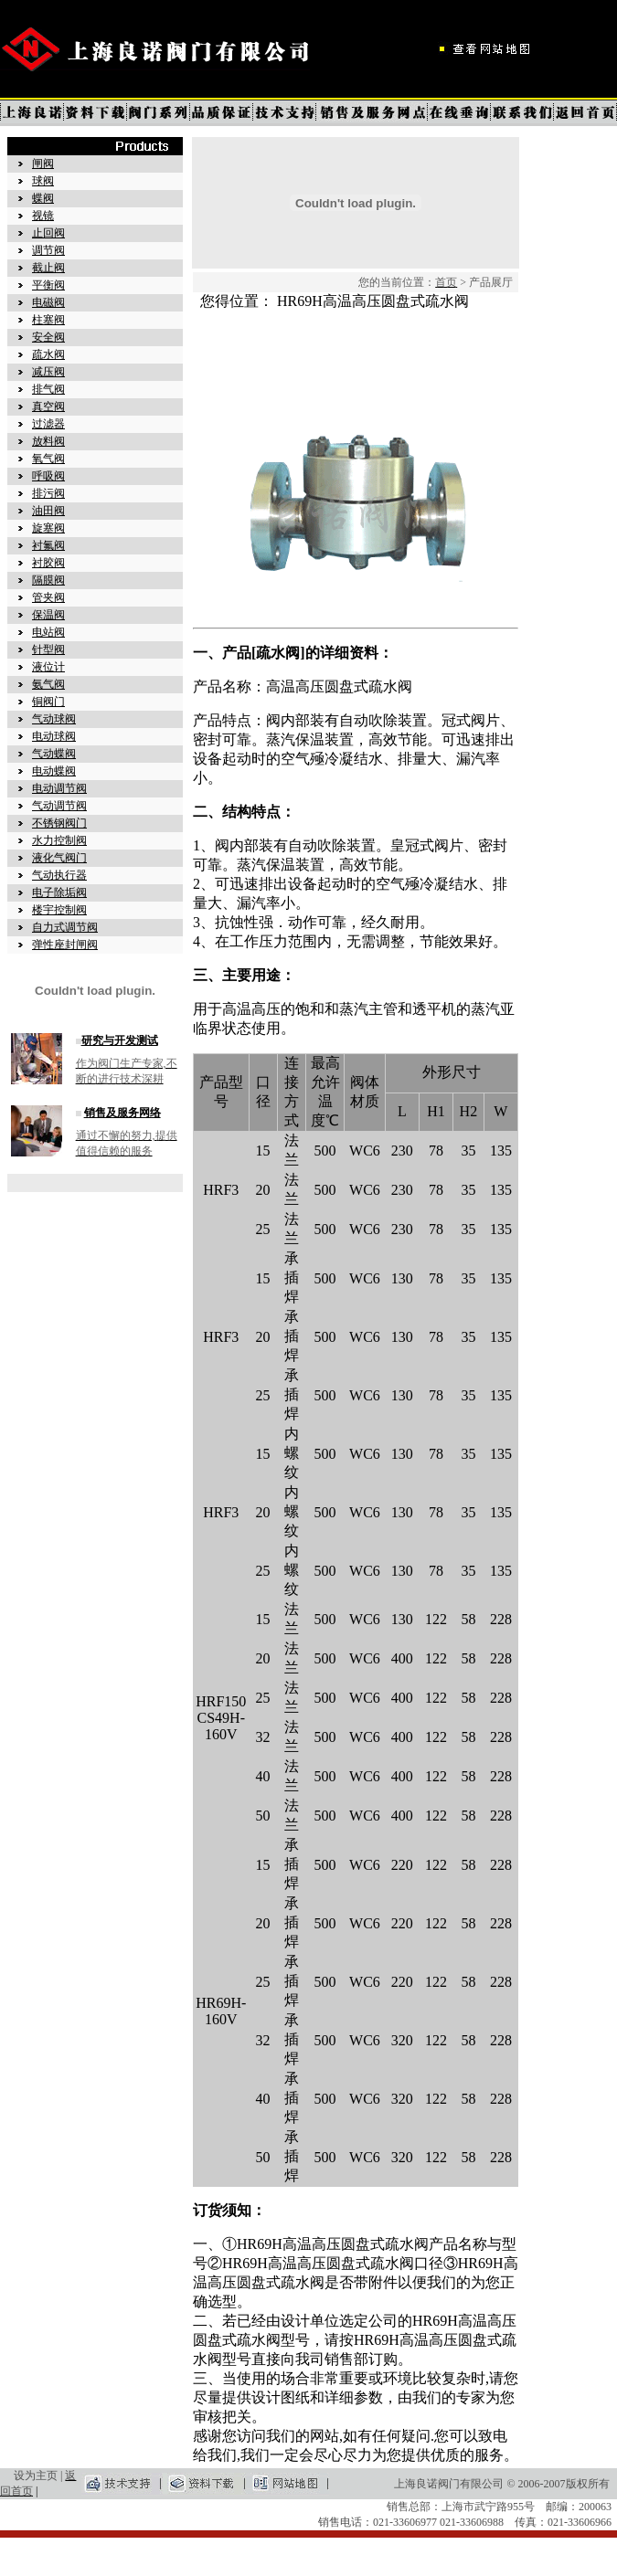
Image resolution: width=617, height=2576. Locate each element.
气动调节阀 (59, 805)
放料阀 (48, 441)
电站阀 (48, 632)
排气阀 (48, 389)
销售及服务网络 (122, 1112)
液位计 (48, 666)
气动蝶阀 (54, 753)
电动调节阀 (59, 788)
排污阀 (48, 493)
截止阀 (48, 267)
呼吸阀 (48, 476)
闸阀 (43, 163)
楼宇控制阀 (59, 909)
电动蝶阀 (54, 771)
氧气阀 (48, 458)
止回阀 (48, 233)
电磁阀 (48, 302)
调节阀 (48, 250)
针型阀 (48, 649)
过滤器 (48, 423)
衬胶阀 (48, 562)
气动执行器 (59, 875)
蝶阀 (43, 198)
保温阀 (48, 614)
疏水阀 (48, 354)
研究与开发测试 (119, 1040)
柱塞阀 (48, 319)
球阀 (43, 180)
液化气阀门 (59, 857)
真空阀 (48, 406)
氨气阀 (48, 684)
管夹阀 (48, 597)
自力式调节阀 (65, 927)
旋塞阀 (48, 528)
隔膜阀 (48, 580)
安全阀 (48, 337)
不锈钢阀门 (59, 823)
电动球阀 (54, 736)
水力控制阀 (59, 840)
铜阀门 (48, 701)
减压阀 (48, 371)
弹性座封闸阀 (65, 944)
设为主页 (36, 2475)
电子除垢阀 (59, 892)
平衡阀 (48, 285)
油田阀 (48, 510)
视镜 (43, 215)
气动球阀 (54, 719)
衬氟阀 (48, 545)
